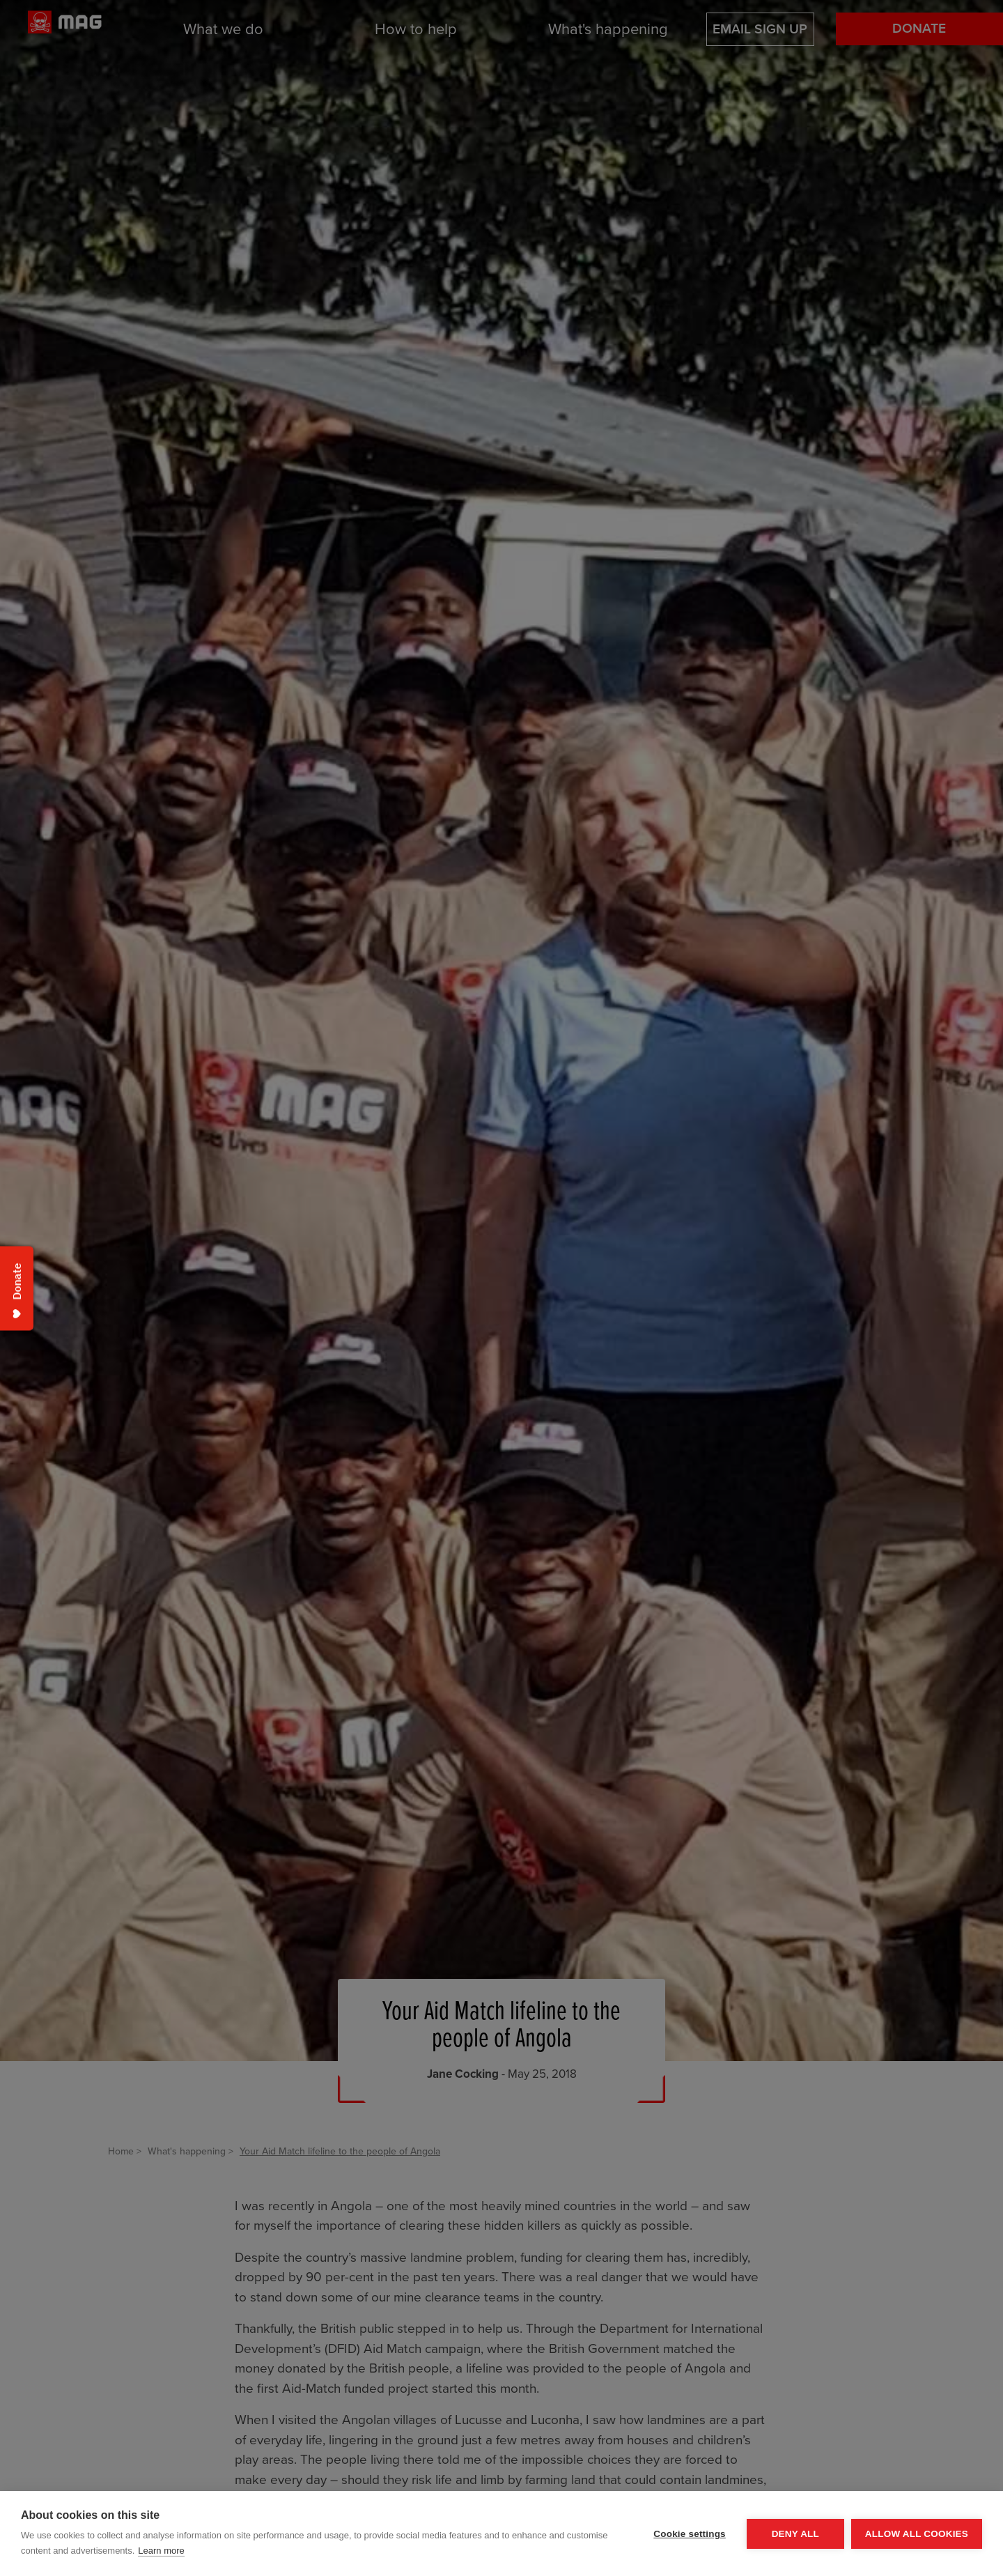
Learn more (161, 2550)
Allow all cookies (916, 2534)
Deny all (795, 2534)
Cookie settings (689, 2534)
